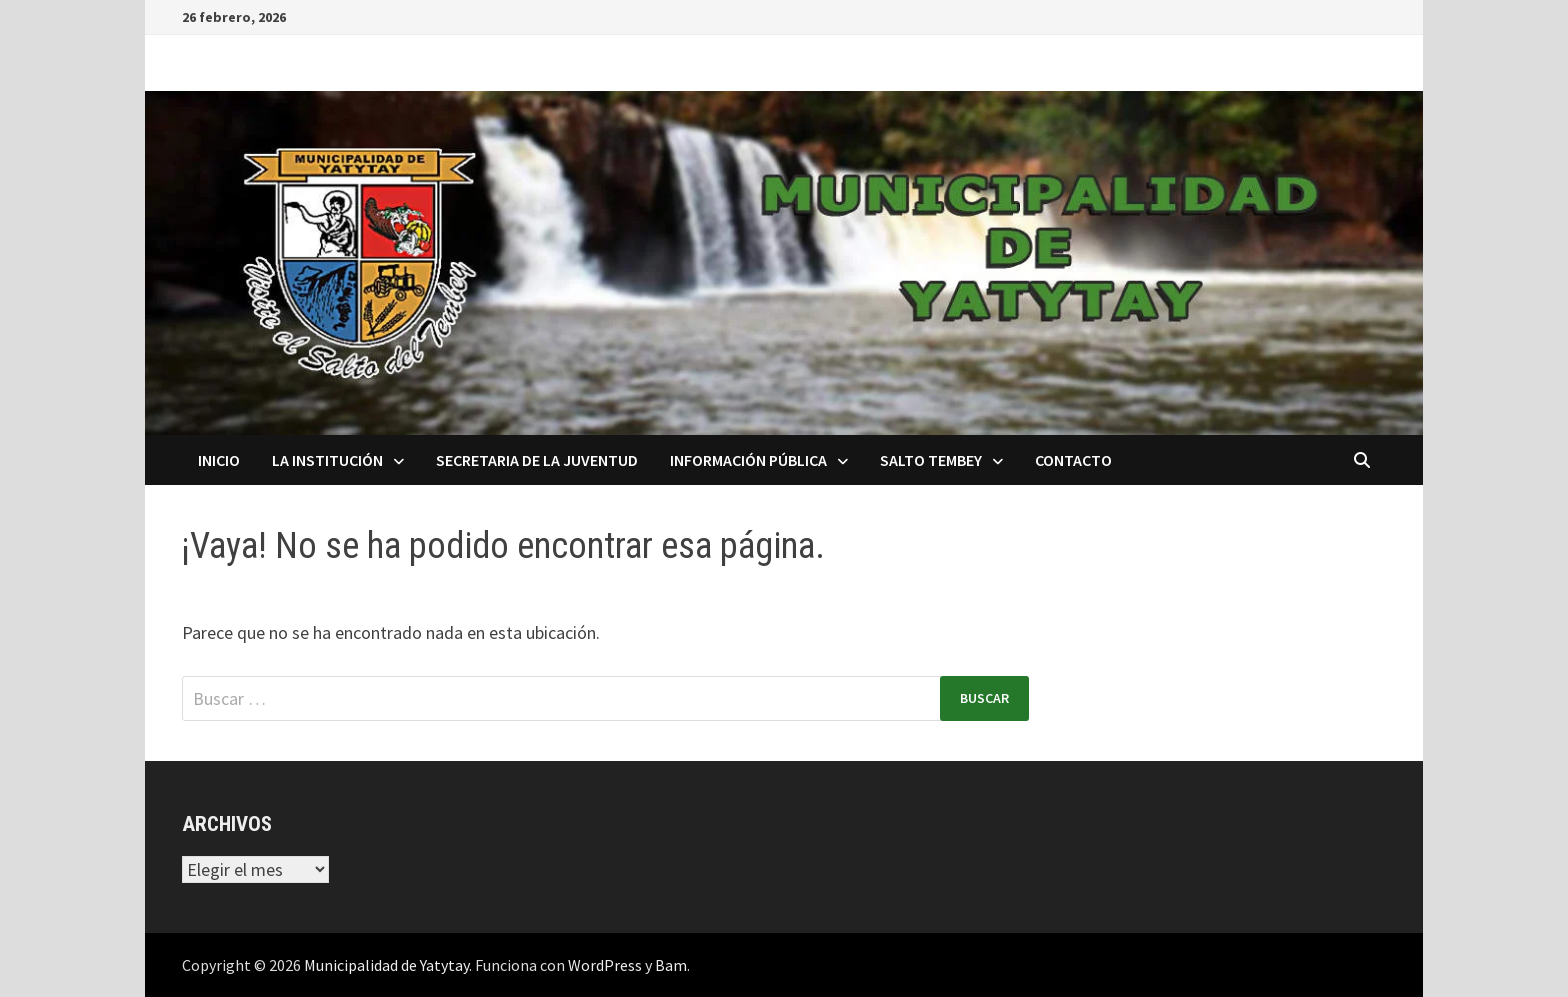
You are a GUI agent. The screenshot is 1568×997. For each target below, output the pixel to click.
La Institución (327, 460)
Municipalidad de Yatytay (386, 965)
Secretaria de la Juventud (537, 460)
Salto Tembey (931, 460)
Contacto (1073, 460)
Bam (671, 965)
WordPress (605, 965)
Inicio (219, 460)
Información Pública (748, 460)
